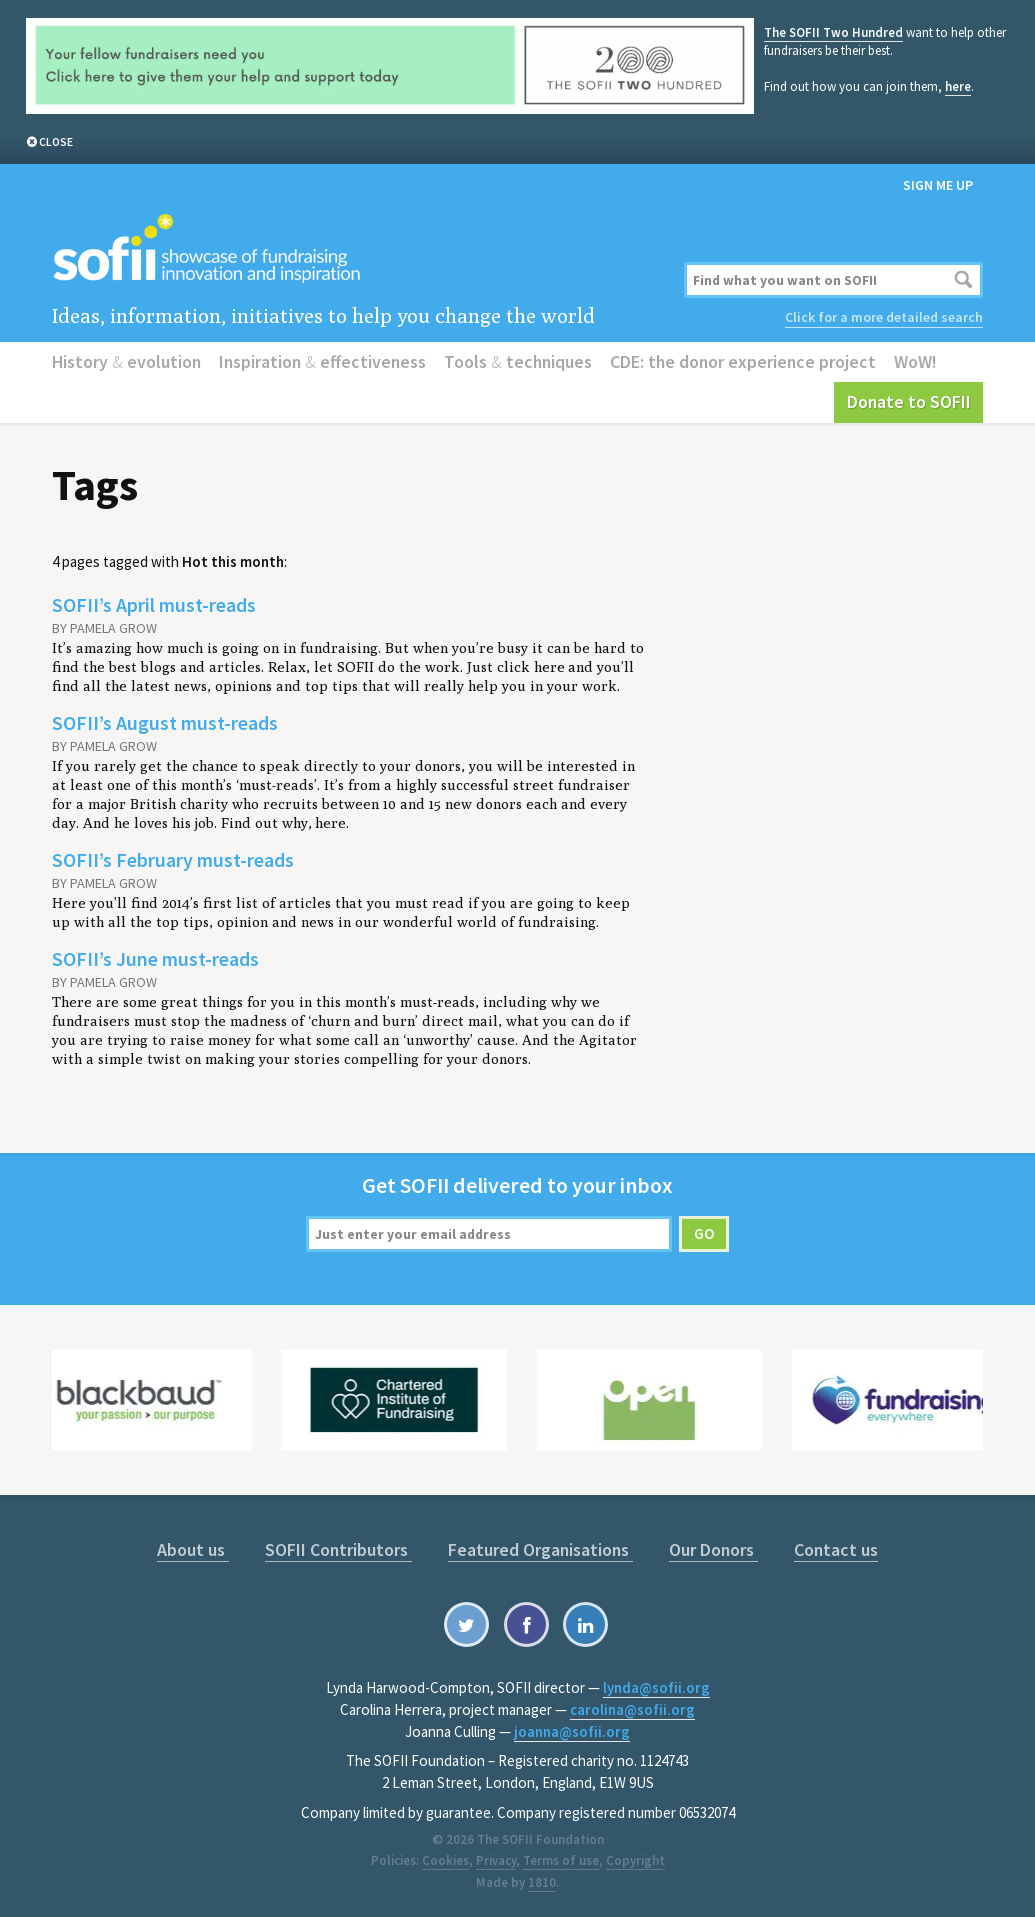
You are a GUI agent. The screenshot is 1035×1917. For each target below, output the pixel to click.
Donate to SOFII (909, 401)
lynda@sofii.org (656, 1687)
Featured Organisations (540, 1549)
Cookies (445, 1860)
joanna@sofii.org (572, 1731)
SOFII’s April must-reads (154, 604)
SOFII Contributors (338, 1549)
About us (193, 1549)
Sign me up (938, 185)
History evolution (126, 361)
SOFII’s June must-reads (155, 958)
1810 (542, 1882)
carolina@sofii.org (632, 1709)
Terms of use (561, 1860)
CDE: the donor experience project (743, 361)
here (958, 86)
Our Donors (713, 1549)
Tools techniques (518, 361)
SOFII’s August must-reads (165, 722)
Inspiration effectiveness (322, 361)
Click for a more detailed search (884, 317)
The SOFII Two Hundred (833, 32)
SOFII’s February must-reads (173, 859)
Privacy (496, 1860)
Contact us (836, 1549)
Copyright (635, 1860)
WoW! (915, 361)
